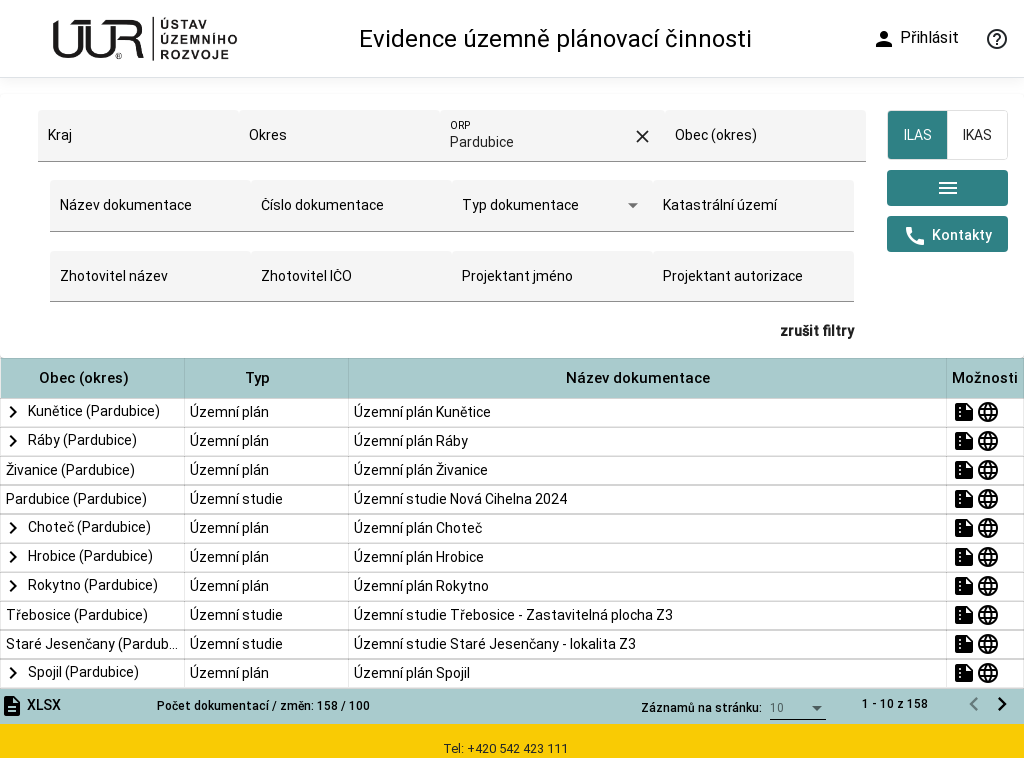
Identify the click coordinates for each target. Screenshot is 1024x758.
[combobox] (138, 143)
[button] (92, 378)
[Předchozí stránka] (974, 414)
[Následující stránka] (1002, 414)
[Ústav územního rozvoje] (144, 38)
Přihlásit (915, 39)
